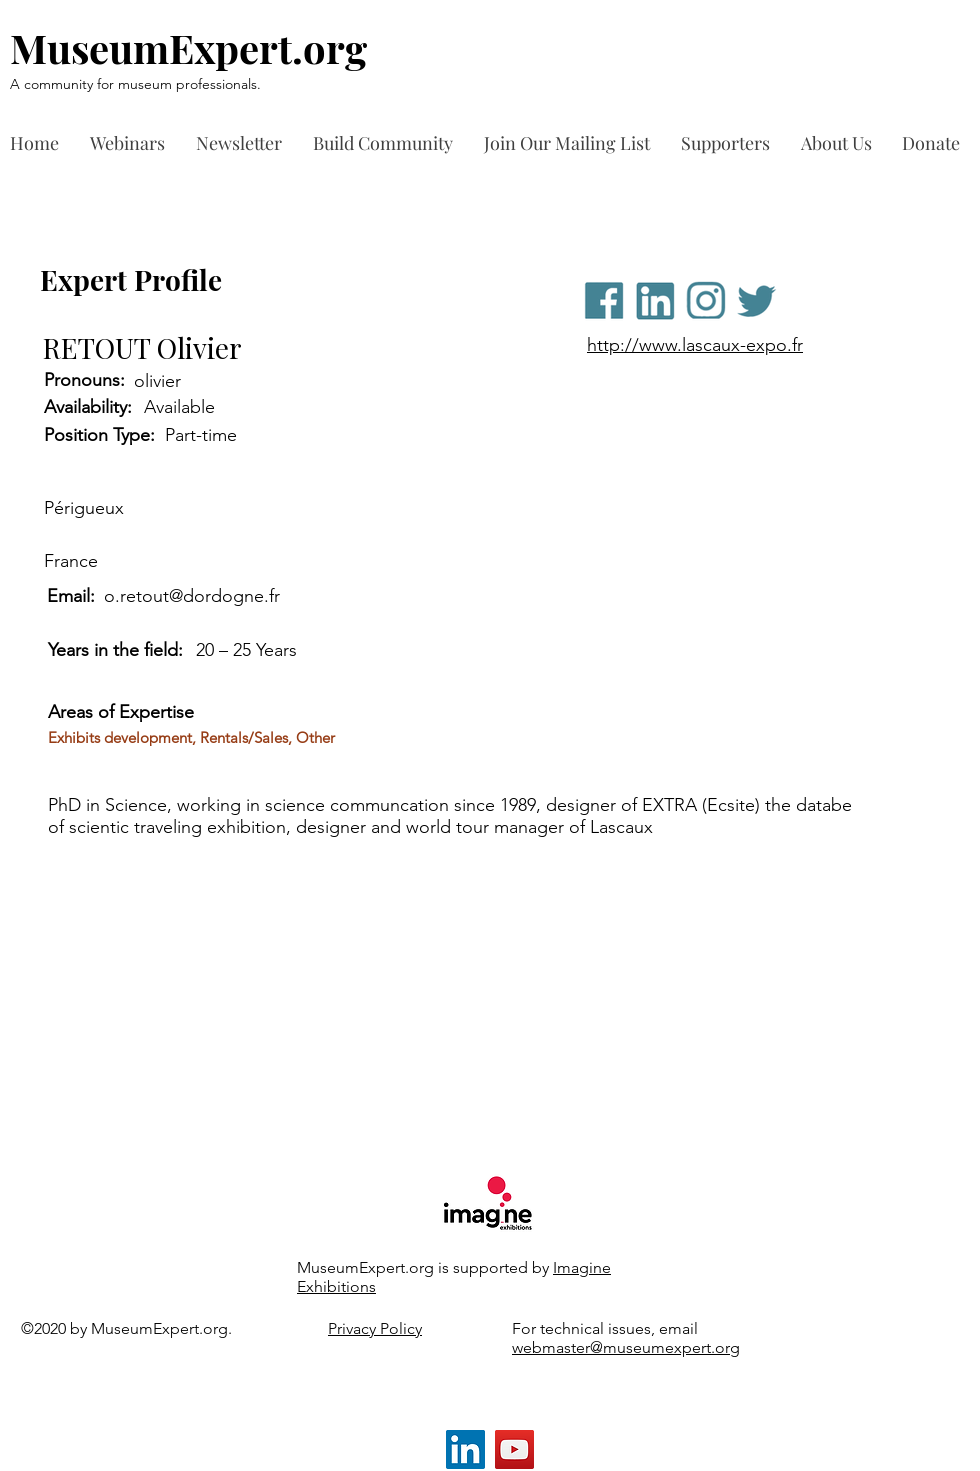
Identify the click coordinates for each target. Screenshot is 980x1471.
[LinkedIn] (465, 1449)
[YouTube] (514, 1449)
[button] (731, 143)
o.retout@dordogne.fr (192, 596)
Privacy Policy (375, 1328)
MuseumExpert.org (188, 47)
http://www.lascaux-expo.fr (695, 345)
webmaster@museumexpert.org (626, 1347)
